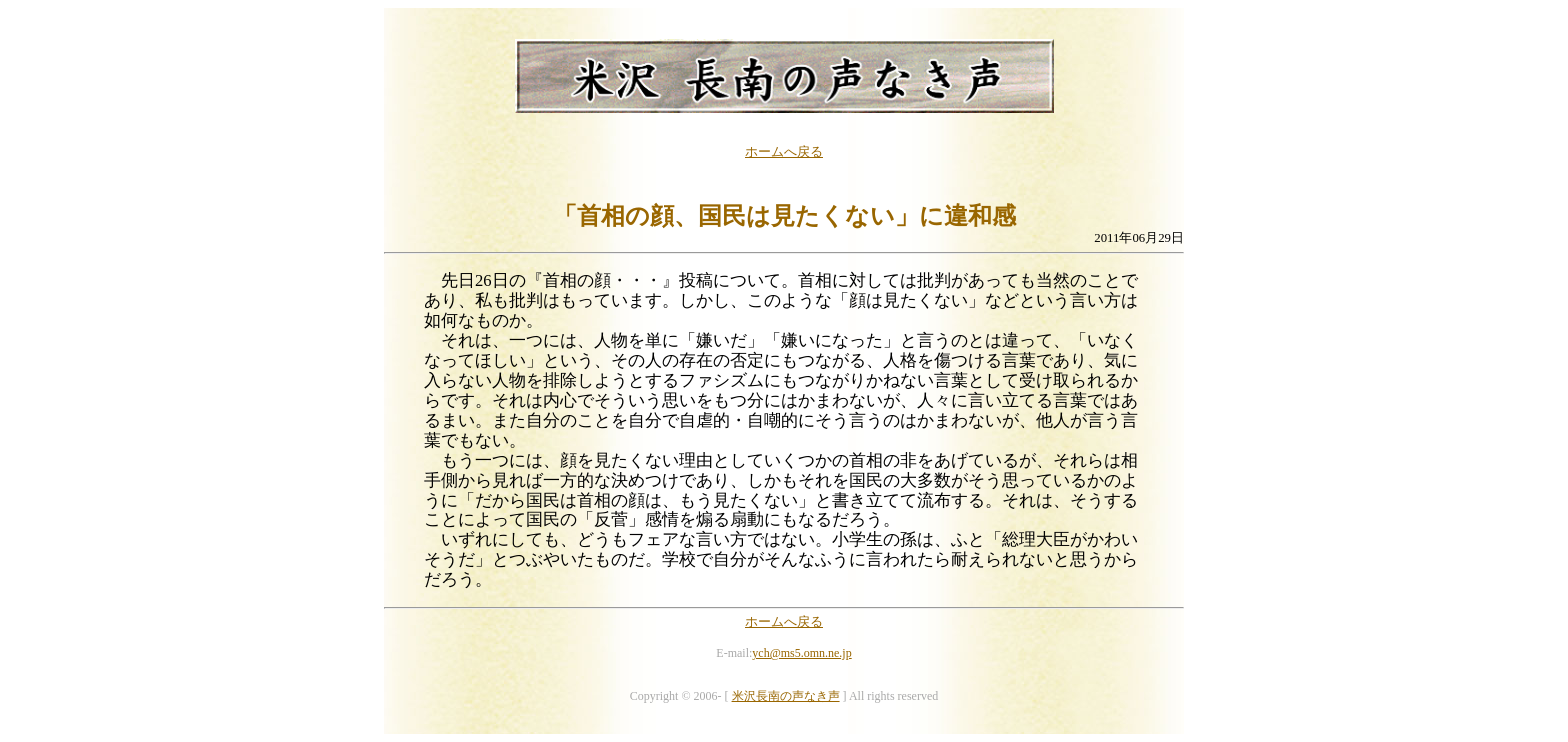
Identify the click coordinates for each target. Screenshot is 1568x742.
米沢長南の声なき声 (786, 696)
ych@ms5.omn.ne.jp (801, 653)
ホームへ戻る (784, 152)
